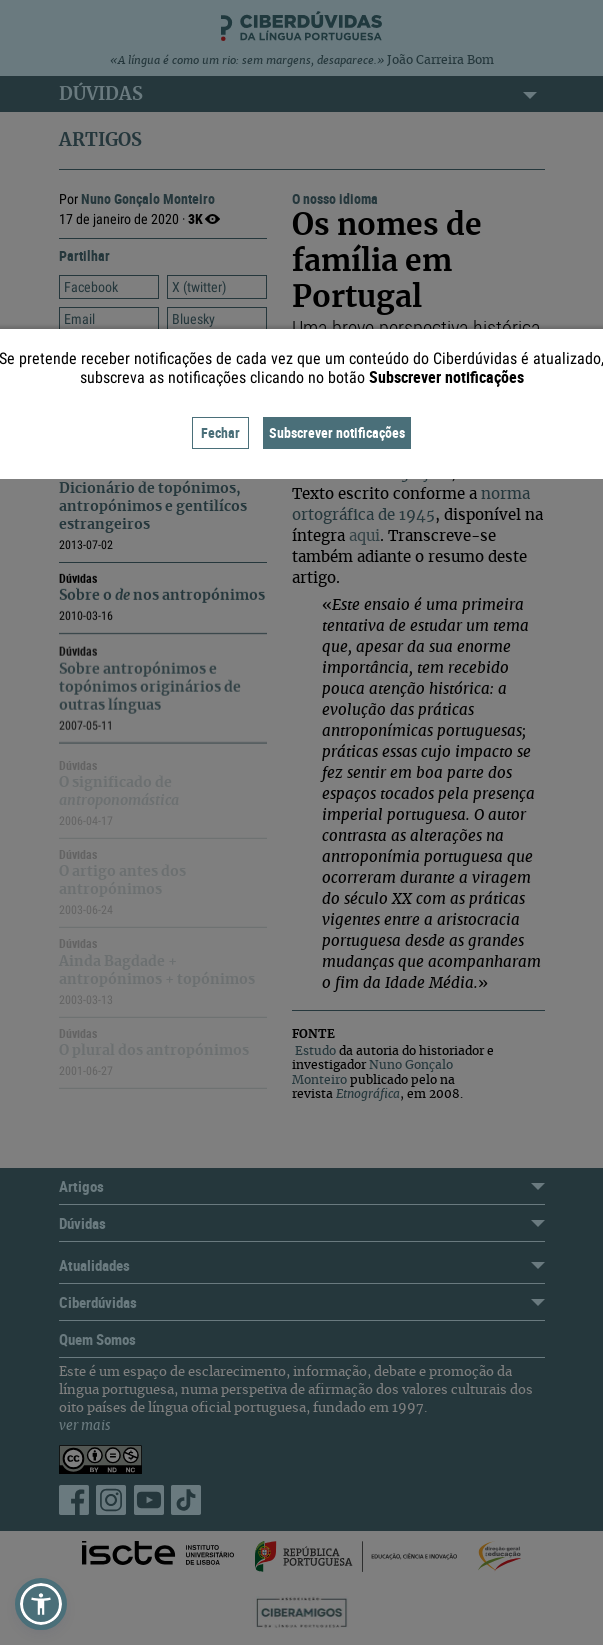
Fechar (220, 432)
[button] (41, 1604)
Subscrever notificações (337, 432)
